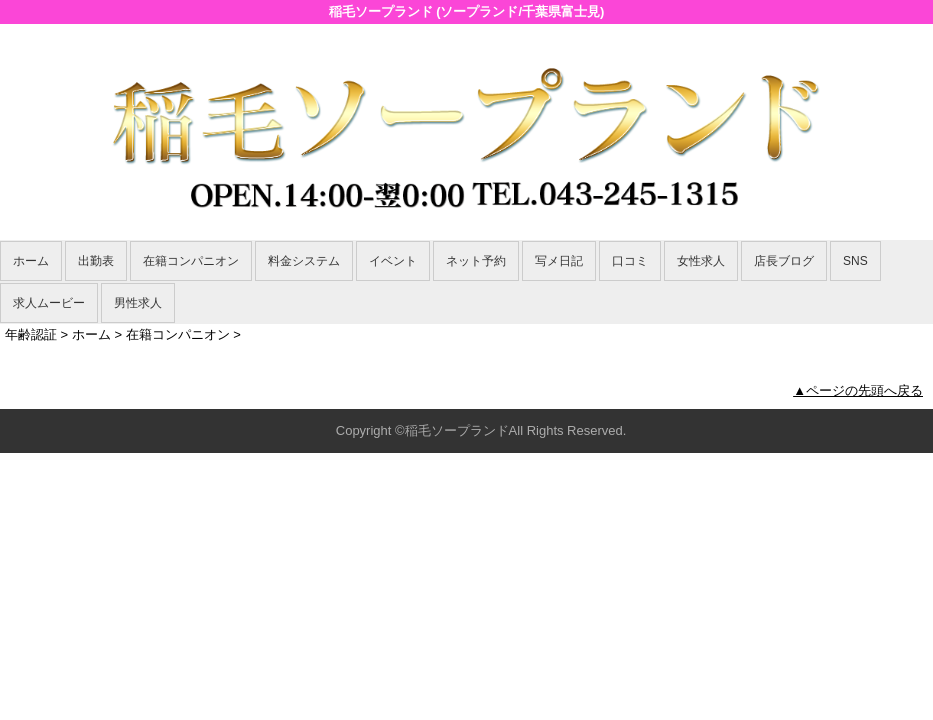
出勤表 (96, 261)
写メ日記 (559, 261)
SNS (855, 261)
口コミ (630, 261)
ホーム (31, 261)
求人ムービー (49, 303)
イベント (393, 261)
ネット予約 (476, 261)
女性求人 (701, 261)
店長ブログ (784, 261)
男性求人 (138, 303)
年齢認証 (31, 334)
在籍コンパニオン (191, 261)
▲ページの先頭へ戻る (858, 390)
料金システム (304, 261)
